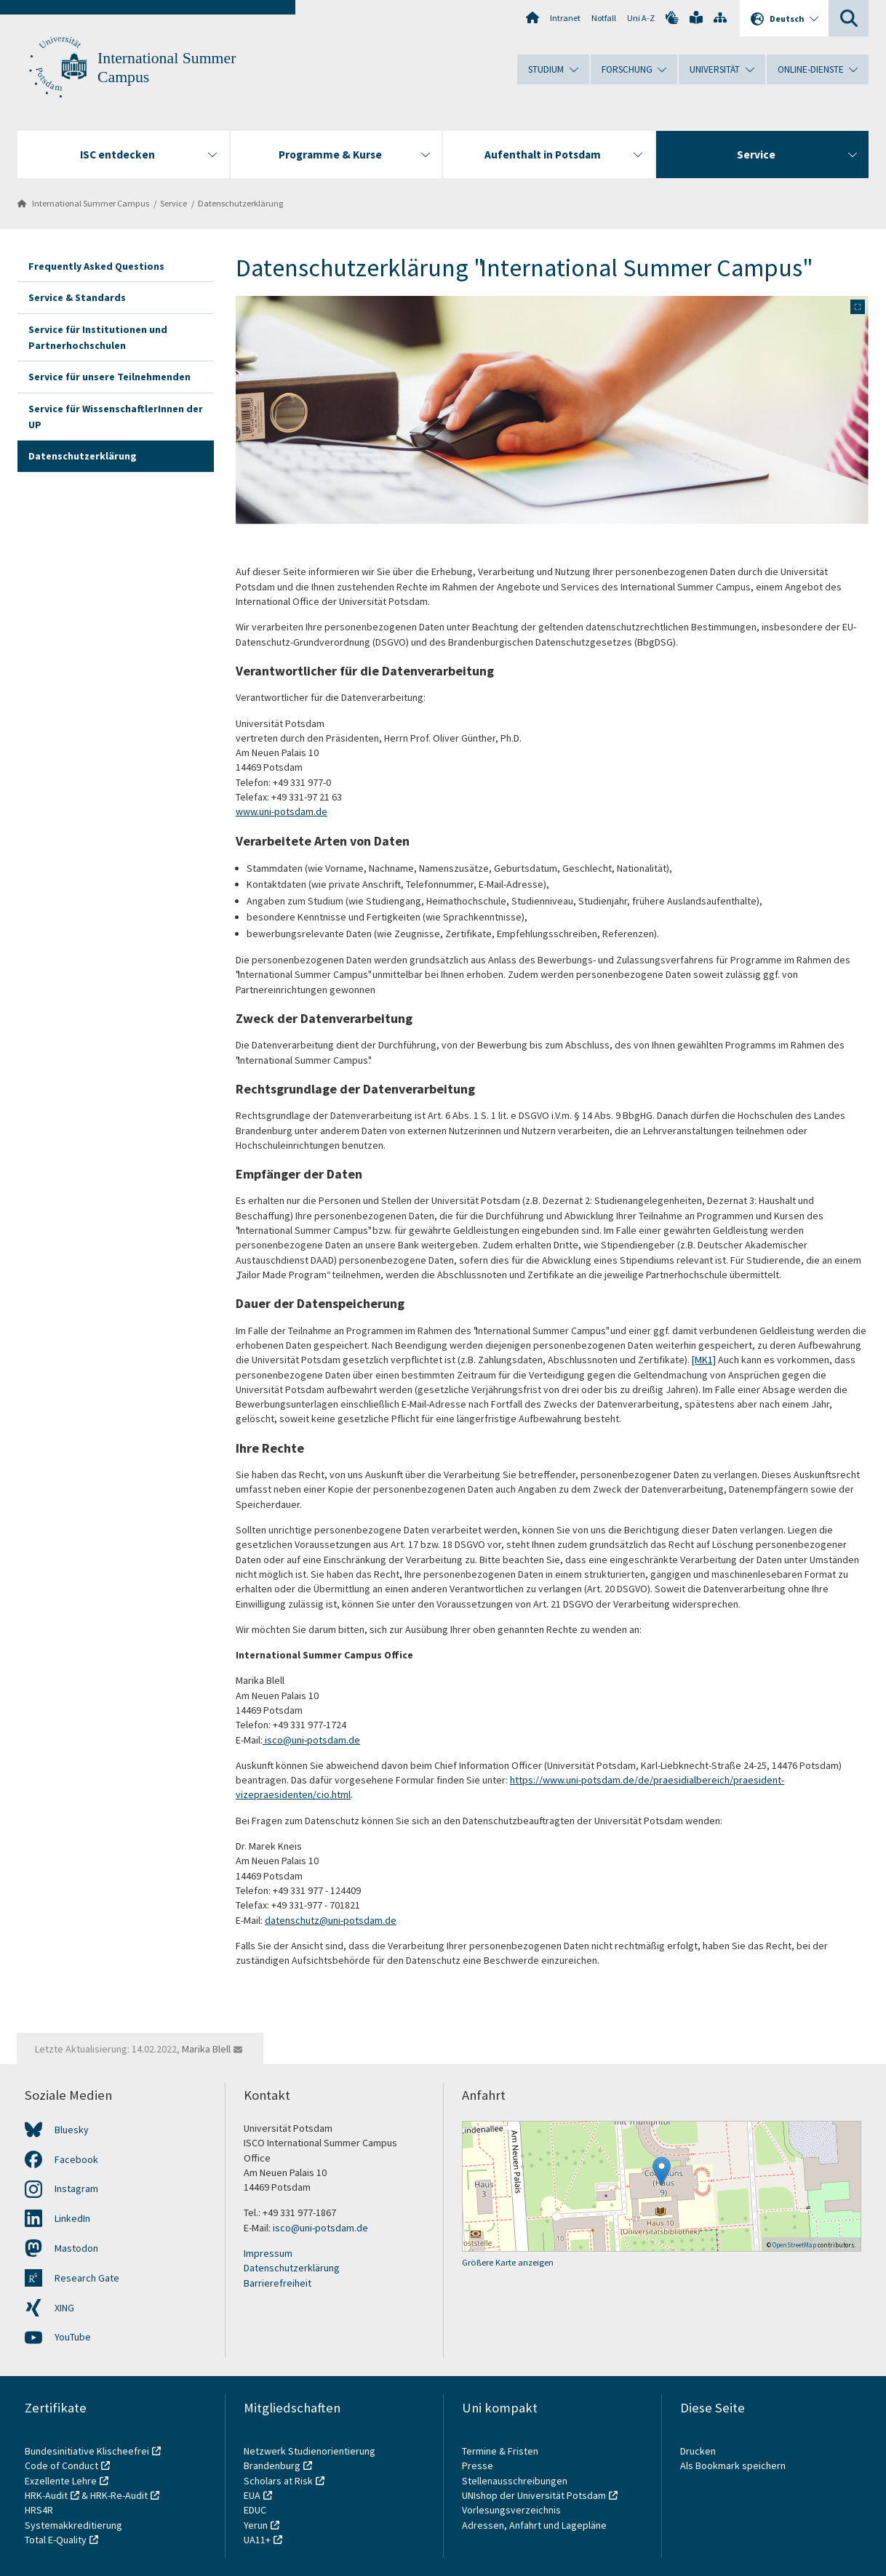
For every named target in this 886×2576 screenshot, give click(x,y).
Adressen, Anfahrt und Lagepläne (534, 2525)
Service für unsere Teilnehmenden (109, 376)
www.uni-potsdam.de (281, 811)
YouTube (73, 2336)
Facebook (76, 2159)
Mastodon (76, 2248)
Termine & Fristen (501, 2450)
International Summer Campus (90, 203)
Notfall (603, 17)
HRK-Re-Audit (119, 2495)
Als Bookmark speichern (733, 2465)
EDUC (255, 2509)
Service (173, 203)
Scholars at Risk (278, 2480)
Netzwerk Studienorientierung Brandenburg (309, 2458)
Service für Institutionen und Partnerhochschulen (97, 337)
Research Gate (87, 2277)
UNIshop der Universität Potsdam (534, 2495)
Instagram (76, 2188)
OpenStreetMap (794, 2245)
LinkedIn (72, 2218)
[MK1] (704, 1359)
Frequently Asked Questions (96, 266)
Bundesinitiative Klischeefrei (87, 2450)
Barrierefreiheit (277, 2283)
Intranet (565, 17)
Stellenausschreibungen (514, 2480)
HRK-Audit (46, 2495)
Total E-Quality (56, 2539)
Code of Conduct (61, 2465)
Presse (478, 2465)
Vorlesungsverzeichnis (512, 2509)
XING (64, 2307)
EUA (252, 2495)
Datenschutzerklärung (240, 203)
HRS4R (39, 2509)
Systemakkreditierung (73, 2525)
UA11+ (257, 2539)
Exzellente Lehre (61, 2480)
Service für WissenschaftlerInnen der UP (115, 416)
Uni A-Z (641, 17)
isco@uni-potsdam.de (312, 1739)
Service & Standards (77, 297)
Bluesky (72, 2129)
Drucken (698, 2450)
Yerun (256, 2525)
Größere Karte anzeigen (508, 2262)
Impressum (268, 2253)
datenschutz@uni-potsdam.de (330, 1920)
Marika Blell (206, 2048)
